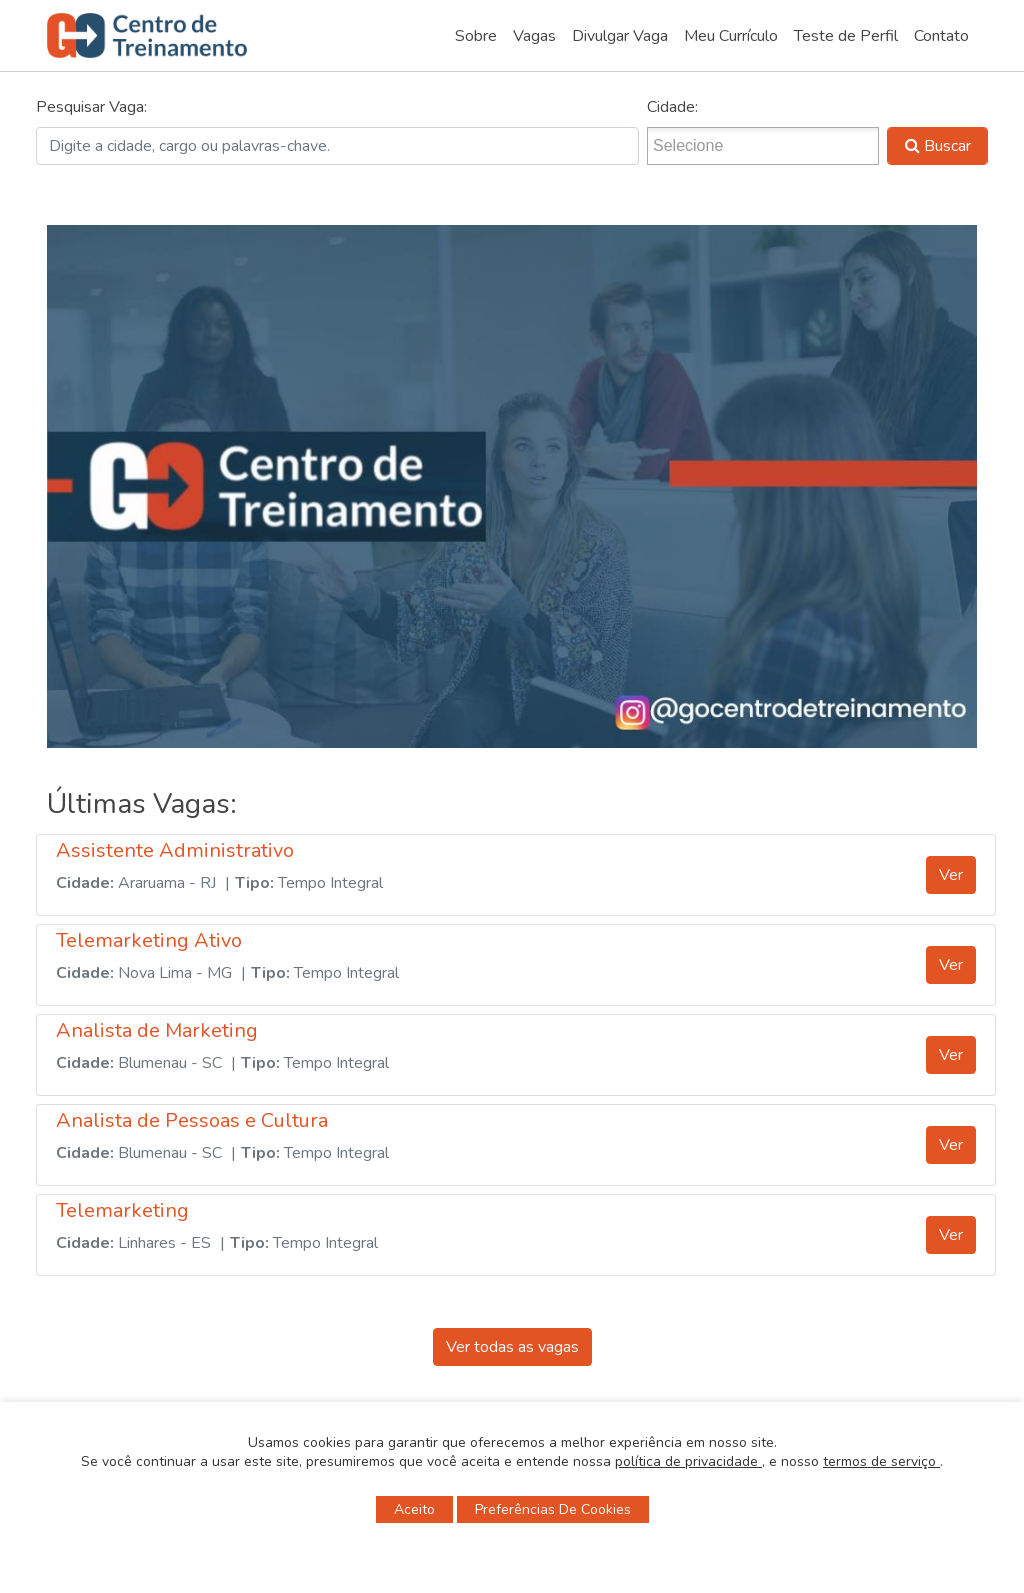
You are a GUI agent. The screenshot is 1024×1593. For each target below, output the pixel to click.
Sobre (476, 36)
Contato (941, 36)
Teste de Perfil (846, 36)
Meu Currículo (731, 36)
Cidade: (672, 107)
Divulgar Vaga (620, 36)
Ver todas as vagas (512, 1347)
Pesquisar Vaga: (91, 107)
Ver (951, 875)
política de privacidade (688, 1461)
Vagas (534, 36)
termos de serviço (881, 1461)
